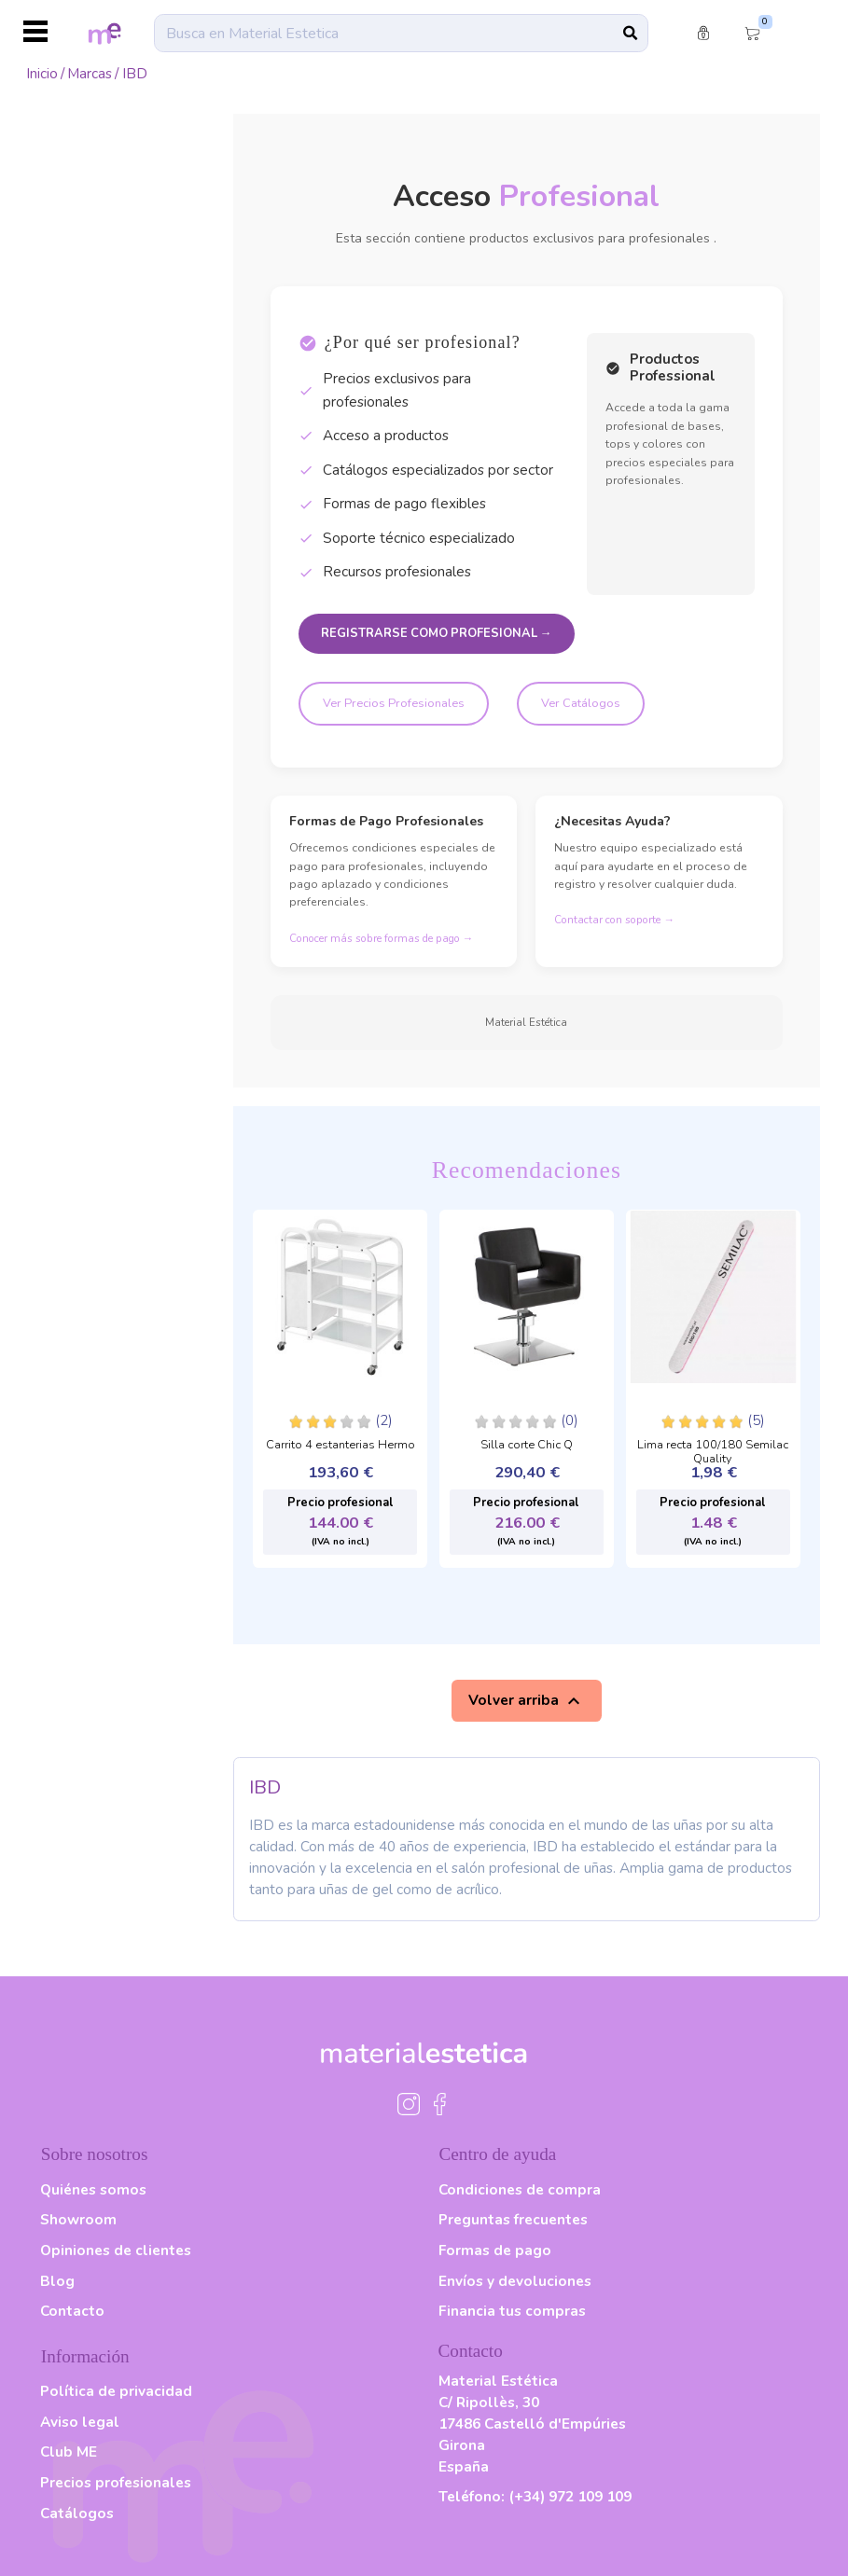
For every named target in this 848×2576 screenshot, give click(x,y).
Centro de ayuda (498, 2154)
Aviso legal (79, 2421)
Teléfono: (535, 2496)
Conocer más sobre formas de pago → (381, 938)
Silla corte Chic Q (526, 1445)
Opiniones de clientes (115, 2250)
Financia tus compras (512, 2310)
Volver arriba (526, 1701)
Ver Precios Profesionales (394, 703)
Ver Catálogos (580, 703)
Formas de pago (494, 2250)
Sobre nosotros (94, 2154)
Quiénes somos (93, 2189)
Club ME (68, 2451)
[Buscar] (401, 32)
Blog (57, 2281)
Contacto (72, 2310)
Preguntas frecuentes (513, 2219)
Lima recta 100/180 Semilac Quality (712, 1447)
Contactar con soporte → (614, 919)
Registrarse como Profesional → (436, 633)
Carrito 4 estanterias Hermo (340, 1445)
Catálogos (77, 2513)
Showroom (78, 2219)
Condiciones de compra (519, 2189)
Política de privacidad (116, 2391)
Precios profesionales (115, 2482)
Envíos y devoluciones (514, 2281)
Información (85, 2356)
